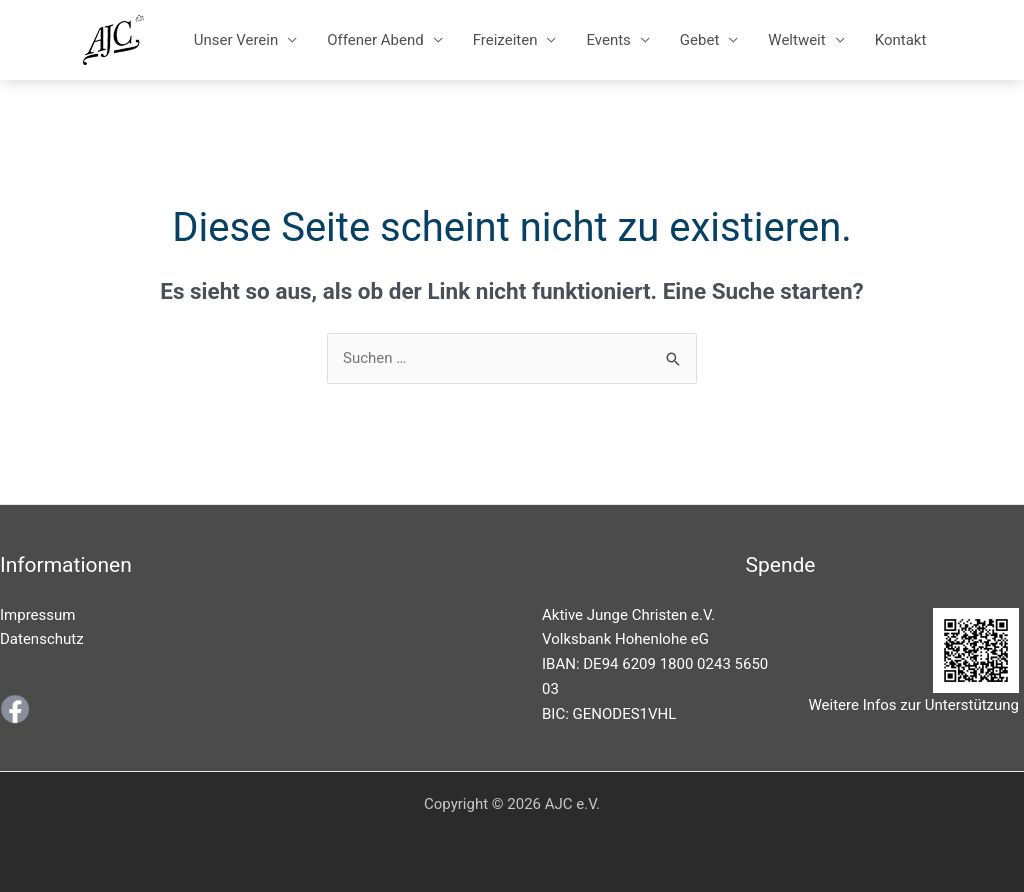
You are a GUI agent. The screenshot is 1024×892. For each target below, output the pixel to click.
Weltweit (796, 40)
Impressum (37, 615)
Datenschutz (42, 639)
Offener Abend (375, 40)
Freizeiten (505, 40)
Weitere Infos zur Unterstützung (914, 705)
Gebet (699, 40)
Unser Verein (236, 40)
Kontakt (901, 40)
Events (608, 40)
